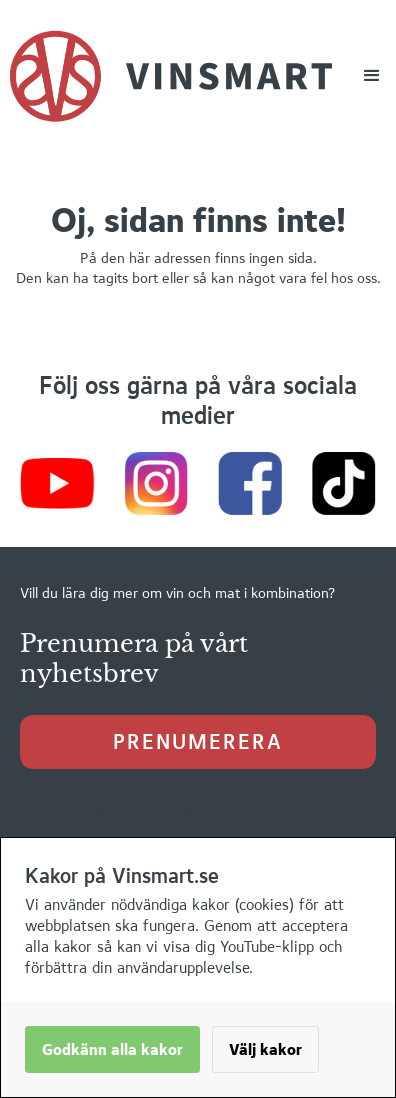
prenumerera (198, 741)
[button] (372, 76)
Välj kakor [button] (265, 1049)
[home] (171, 76)
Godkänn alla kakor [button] (112, 1049)
